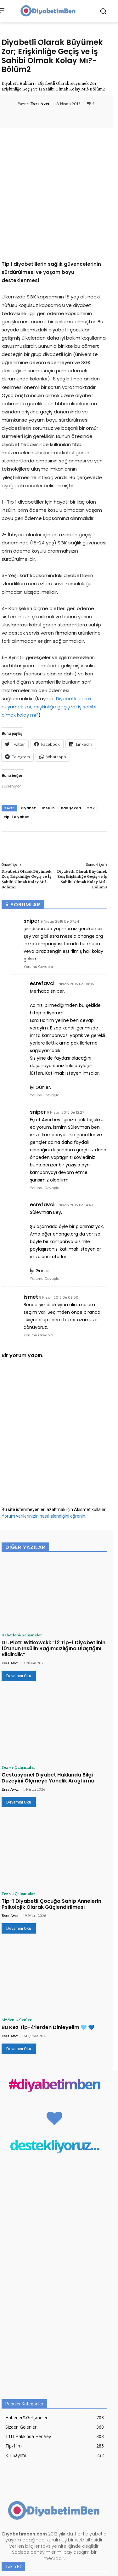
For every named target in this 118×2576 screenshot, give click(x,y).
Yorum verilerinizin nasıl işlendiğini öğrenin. (44, 1421)
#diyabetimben (54, 1989)
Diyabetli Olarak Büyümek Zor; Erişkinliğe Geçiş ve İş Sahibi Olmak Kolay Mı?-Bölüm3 (82, 784)
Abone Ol (94, 2529)
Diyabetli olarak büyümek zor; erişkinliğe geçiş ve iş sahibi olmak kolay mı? (49, 612)
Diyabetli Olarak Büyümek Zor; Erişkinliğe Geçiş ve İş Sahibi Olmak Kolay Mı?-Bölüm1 (26, 784)
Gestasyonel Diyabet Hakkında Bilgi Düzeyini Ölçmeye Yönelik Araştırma (48, 1683)
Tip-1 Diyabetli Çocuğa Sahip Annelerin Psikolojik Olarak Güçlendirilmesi (51, 1809)
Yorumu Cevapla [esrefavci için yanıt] (44, 1000)
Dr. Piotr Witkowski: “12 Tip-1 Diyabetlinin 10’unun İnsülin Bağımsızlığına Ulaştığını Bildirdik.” (53, 1554)
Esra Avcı (39, 103)
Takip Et (95, 2503)
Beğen (97, 2489)
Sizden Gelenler (16, 1925)
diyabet (28, 713)
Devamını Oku (18, 1581)
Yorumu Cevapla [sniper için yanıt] (38, 872)
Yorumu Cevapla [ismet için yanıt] (38, 1240)
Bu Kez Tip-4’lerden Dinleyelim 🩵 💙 (48, 1932)
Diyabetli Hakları (18, 83)
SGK (91, 713)
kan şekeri (71, 713)
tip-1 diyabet (16, 722)
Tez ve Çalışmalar (18, 1672)
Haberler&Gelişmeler (22, 1540)
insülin (48, 713)
